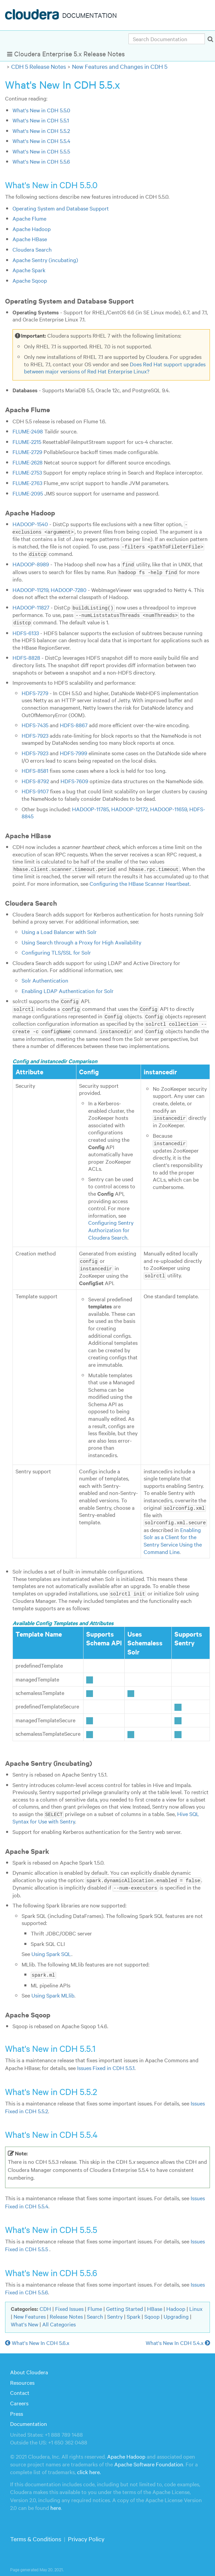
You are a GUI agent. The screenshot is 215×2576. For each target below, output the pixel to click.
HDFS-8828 (26, 655)
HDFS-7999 (73, 751)
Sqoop (152, 2311)
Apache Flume (29, 218)
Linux (195, 2302)
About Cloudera (29, 2366)
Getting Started (124, 2302)
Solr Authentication (45, 978)
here (55, 2502)
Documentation (28, 2418)
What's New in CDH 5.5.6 (41, 161)
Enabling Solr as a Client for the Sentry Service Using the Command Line (173, 1536)
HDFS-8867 (74, 723)
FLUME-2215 (27, 441)
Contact (19, 2387)
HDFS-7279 (35, 691)
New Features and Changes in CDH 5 (119, 66)
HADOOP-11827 (31, 606)
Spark (133, 2311)
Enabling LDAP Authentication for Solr (68, 988)
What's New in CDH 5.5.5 (41, 151)
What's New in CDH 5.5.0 (41, 110)
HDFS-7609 (74, 779)
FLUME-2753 (27, 472)
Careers (19, 2397)
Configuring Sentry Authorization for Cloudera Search (111, 1226)
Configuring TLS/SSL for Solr (56, 950)
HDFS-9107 (35, 789)
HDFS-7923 (35, 733)
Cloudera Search (32, 249)
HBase (154, 2302)
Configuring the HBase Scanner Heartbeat (140, 881)
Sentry (115, 2311)
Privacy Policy (86, 2533)
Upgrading (176, 2311)
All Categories (59, 2318)
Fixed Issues (69, 2302)
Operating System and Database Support (61, 208)
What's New (24, 2318)
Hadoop (175, 2302)
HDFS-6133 (26, 630)
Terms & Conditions (35, 2533)
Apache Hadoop (32, 228)
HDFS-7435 (35, 723)
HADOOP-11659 (168, 806)
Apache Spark (29, 270)
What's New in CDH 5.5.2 (41, 130)
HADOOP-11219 (30, 588)
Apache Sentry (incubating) (45, 259)
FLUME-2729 (27, 451)
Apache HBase (30, 239)
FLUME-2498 (28, 431)
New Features (30, 2311)
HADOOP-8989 (31, 563)
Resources (22, 2376)
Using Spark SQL (51, 1948)
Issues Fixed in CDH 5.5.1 (106, 2062)
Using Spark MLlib (52, 1989)
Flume (95, 2302)
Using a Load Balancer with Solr (59, 929)
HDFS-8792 (35, 779)
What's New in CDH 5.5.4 (41, 140)
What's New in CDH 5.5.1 (41, 120)
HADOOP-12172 (129, 806)
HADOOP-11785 (90, 806)
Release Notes (66, 2311)
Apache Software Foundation (148, 2458)
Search (95, 2311)
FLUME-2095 (28, 493)
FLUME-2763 (27, 482)
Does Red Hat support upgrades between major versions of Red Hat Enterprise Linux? (115, 367)
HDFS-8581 (35, 768)
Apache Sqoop (30, 280)
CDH (45, 2302)
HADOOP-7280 (69, 588)
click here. (89, 2466)
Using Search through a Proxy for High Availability (81, 939)
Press (16, 2407)
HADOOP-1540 (30, 524)
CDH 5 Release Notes (38, 66)
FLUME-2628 (28, 462)
